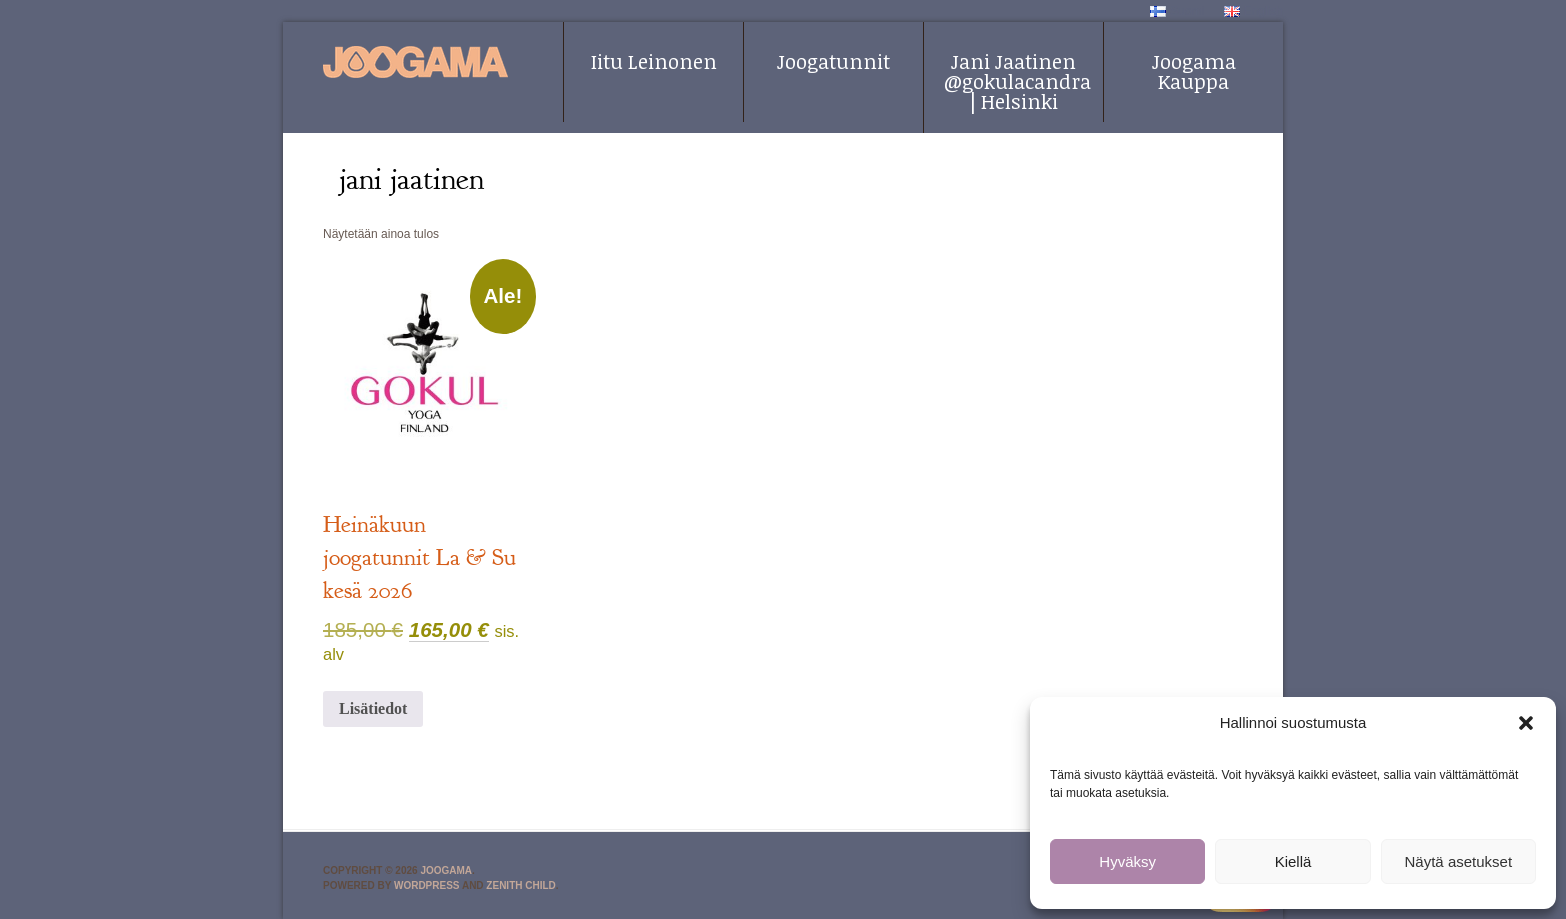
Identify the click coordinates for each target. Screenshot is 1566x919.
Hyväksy (1127, 861)
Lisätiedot (373, 708)
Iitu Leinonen (654, 61)
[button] (1526, 723)
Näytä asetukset (1459, 861)
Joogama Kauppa (1194, 71)
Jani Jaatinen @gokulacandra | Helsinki (1017, 81)
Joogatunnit (833, 61)
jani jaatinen (411, 179)
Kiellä (1293, 861)
